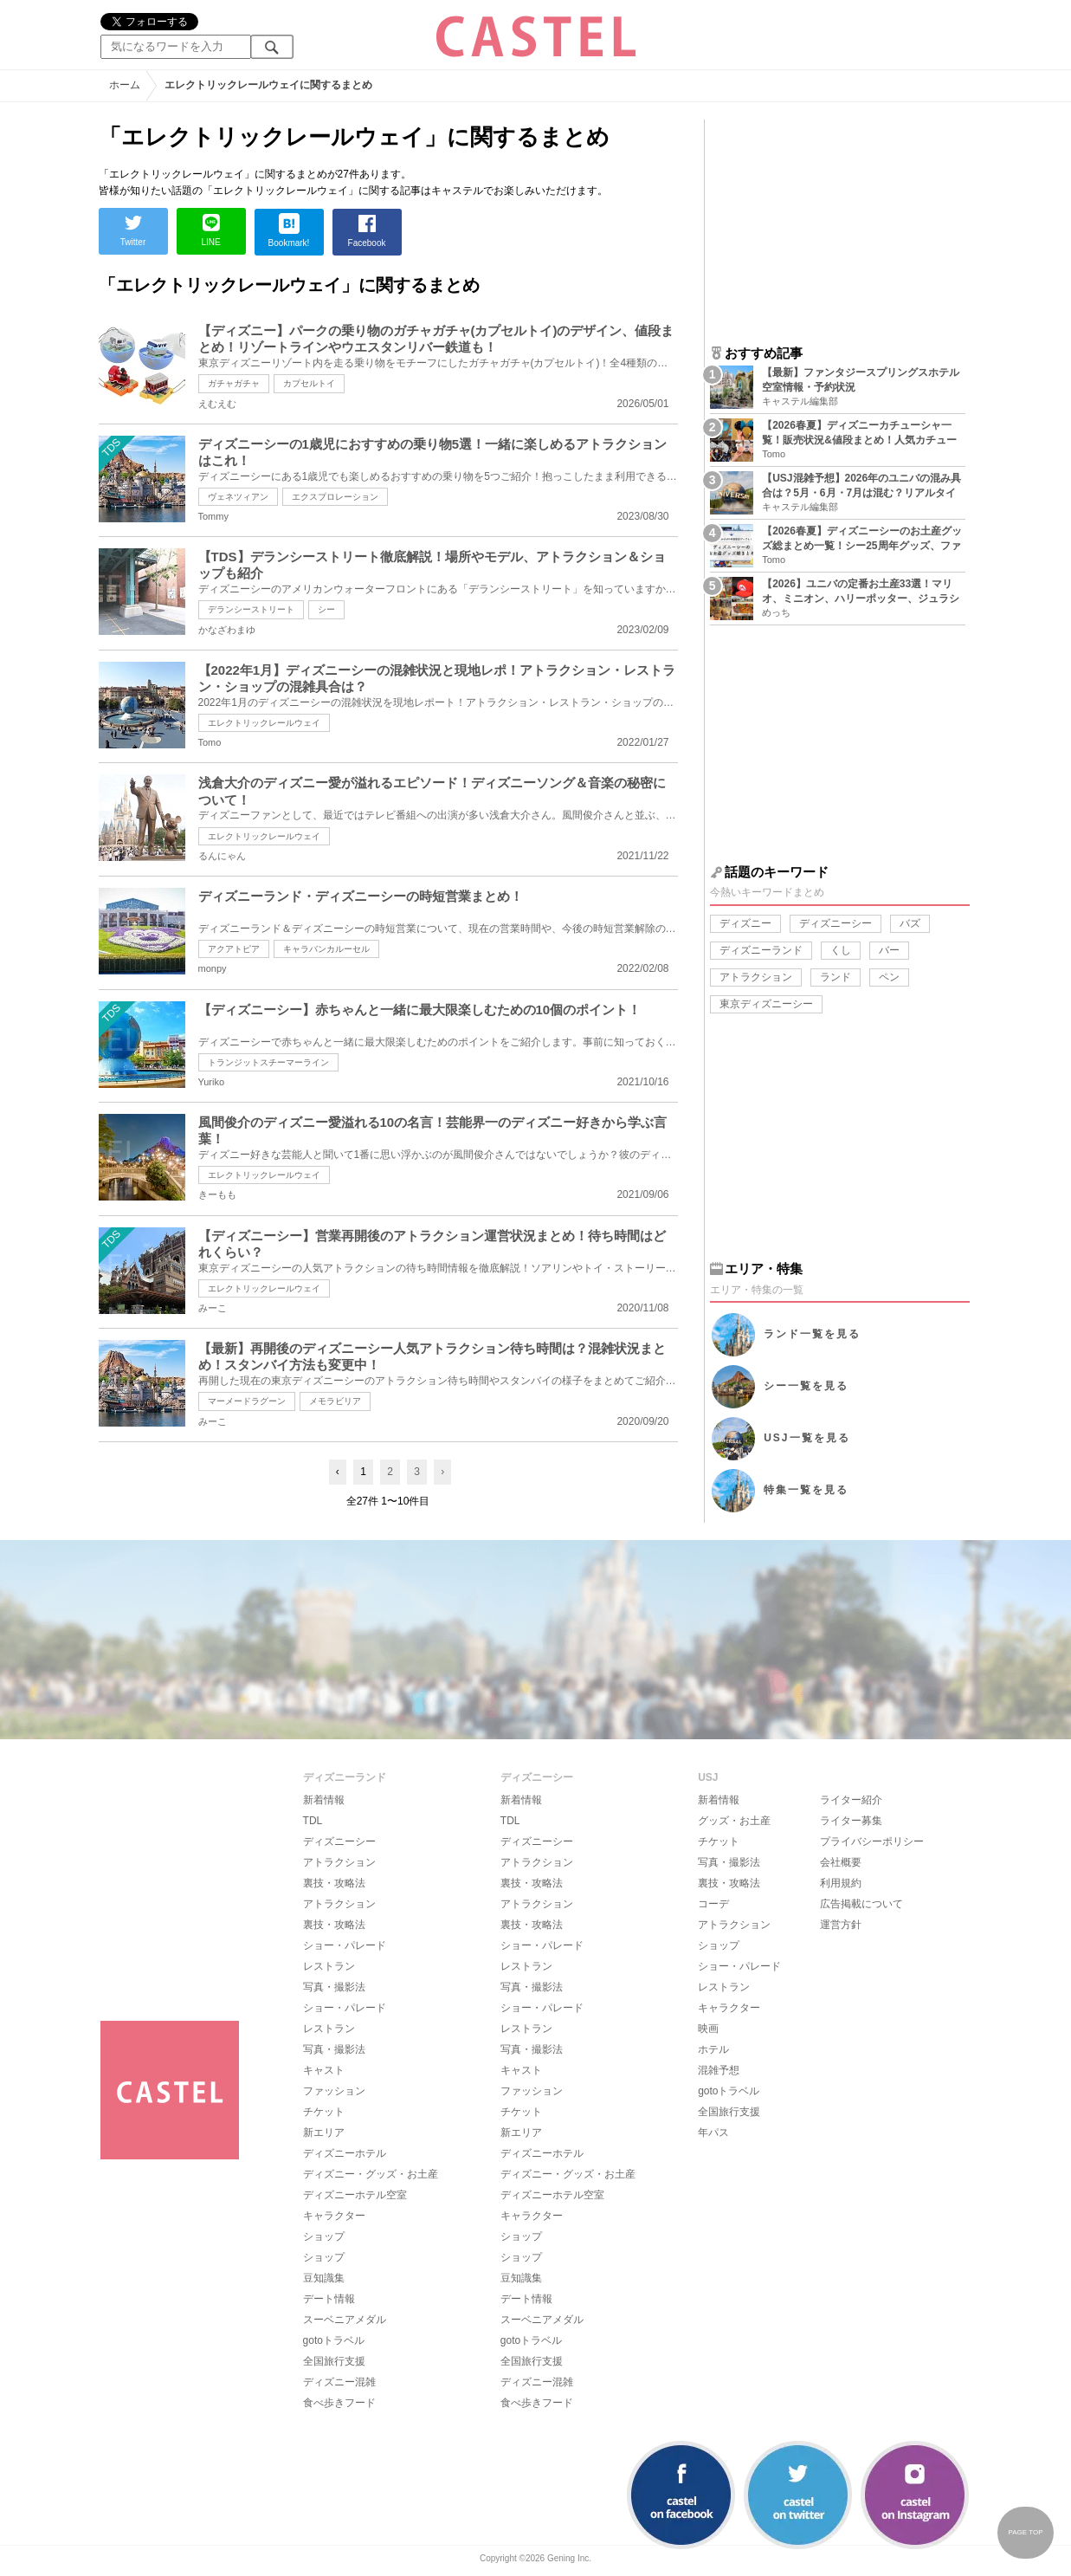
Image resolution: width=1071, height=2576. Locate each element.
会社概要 (840, 1862)
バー (889, 950)
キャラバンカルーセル (326, 949)
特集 (806, 1490)
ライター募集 (851, 1821)
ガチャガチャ (234, 383)
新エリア (324, 2132)
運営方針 (840, 1925)
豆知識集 (324, 2278)
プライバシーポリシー (872, 1841)
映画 (708, 2029)
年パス (713, 2132)
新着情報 (324, 1800)
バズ (910, 923)
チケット (324, 2112)
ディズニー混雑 (339, 2382)
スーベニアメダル (344, 2320)
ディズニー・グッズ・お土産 (370, 2174)
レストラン (329, 1966)
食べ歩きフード (339, 2403)
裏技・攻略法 (334, 1883)
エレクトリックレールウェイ (264, 723)
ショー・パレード (344, 1945)
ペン (889, 977)
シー (326, 609)
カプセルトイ (309, 383)
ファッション (334, 2091)
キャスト (324, 2070)
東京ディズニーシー (766, 1004)
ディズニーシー (835, 923)
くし (840, 950)
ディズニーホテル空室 (355, 2195)
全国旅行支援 (334, 2361)
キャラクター (334, 2216)
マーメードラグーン (247, 1401)
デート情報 (329, 2299)
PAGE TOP (1025, 2532)
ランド (835, 977)
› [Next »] (442, 1472)
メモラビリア (335, 1401)
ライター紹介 (851, 1800)
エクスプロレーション (335, 497)
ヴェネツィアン (238, 497)
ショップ (324, 2236)
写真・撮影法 (334, 1987)
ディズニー (745, 923)
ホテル (713, 2049)
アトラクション (755, 977)
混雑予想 (718, 2070)
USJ (806, 1438)
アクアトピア (234, 949)
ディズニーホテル (344, 2153)
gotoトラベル (334, 2340)
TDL (313, 1821)
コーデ (713, 1904)
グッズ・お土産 (734, 1821)
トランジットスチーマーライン (268, 1062)
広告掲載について (861, 1904)
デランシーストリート (251, 609)
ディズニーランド (761, 950)
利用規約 (840, 1883)
